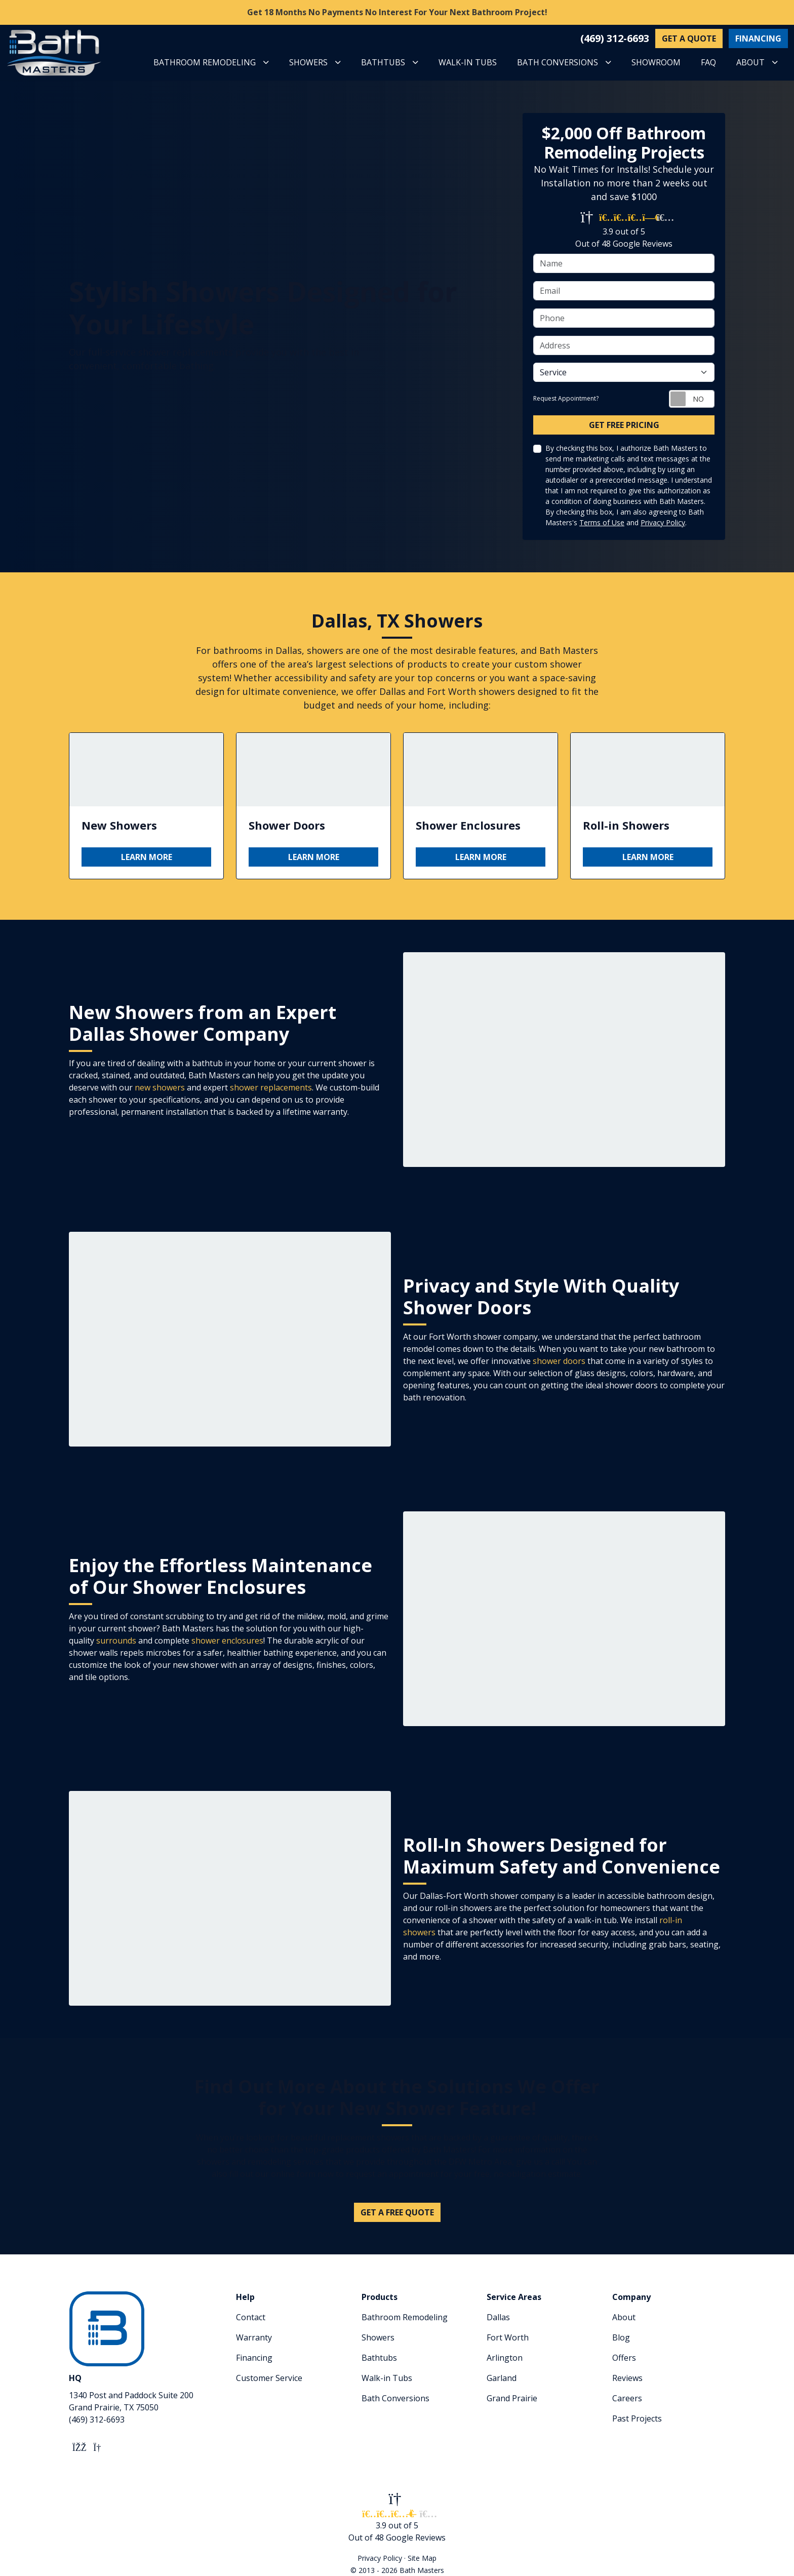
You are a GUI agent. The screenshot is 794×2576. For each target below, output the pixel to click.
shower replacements (271, 1087)
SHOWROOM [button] (656, 62)
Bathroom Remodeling (405, 2317)
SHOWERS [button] (308, 62)
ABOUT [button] (750, 62)
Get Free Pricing (624, 425)
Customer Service (269, 2378)
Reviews (627, 2378)
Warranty (254, 2337)
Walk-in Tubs (387, 2378)
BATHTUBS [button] (383, 62)
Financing (254, 2357)
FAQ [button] (708, 62)
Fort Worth (508, 2337)
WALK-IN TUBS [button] (468, 62)
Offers (624, 2357)
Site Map (422, 2558)
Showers (378, 2337)
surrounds (116, 1640)
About (624, 2317)
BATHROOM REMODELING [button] (204, 62)
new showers (160, 1087)
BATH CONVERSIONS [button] (557, 62)
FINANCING (758, 38)
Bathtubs (379, 2357)
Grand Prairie (512, 2398)
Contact (250, 2317)
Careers (627, 2398)
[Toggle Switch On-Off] (691, 399)
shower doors (559, 1361)
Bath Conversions (395, 2398)
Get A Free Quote (397, 2212)
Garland (502, 2378)
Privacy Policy (663, 522)
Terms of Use (601, 522)
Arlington (505, 2357)
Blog (621, 2337)
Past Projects (637, 2418)
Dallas (498, 2317)
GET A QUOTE (689, 38)
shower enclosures (227, 1640)
